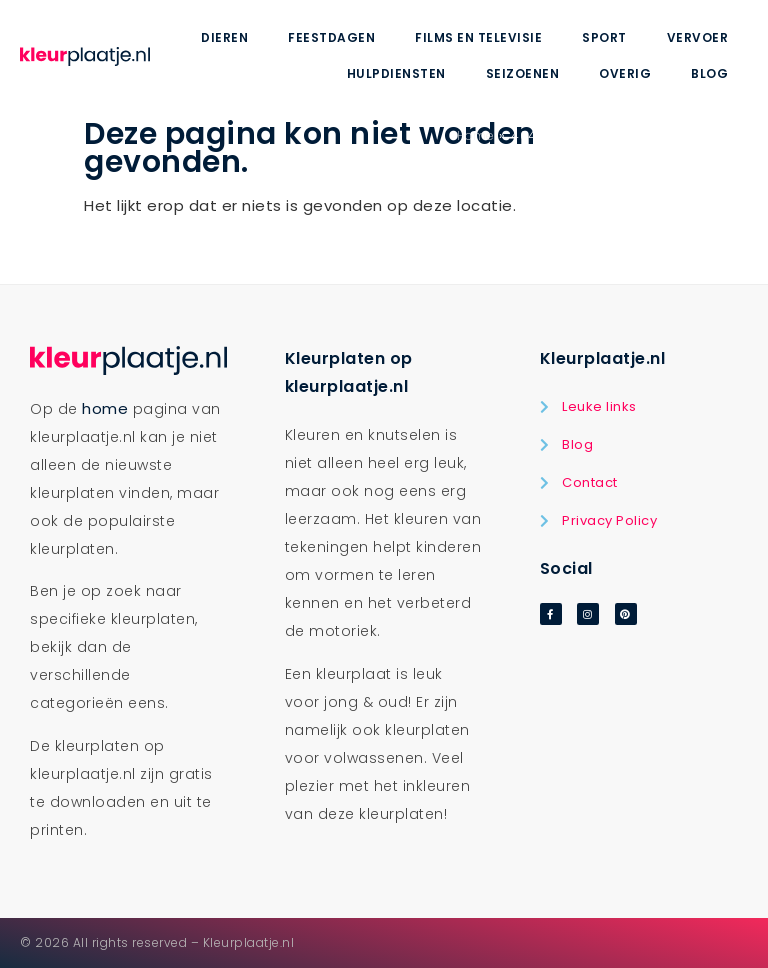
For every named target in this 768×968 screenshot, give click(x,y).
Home (475, 135)
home (105, 408)
